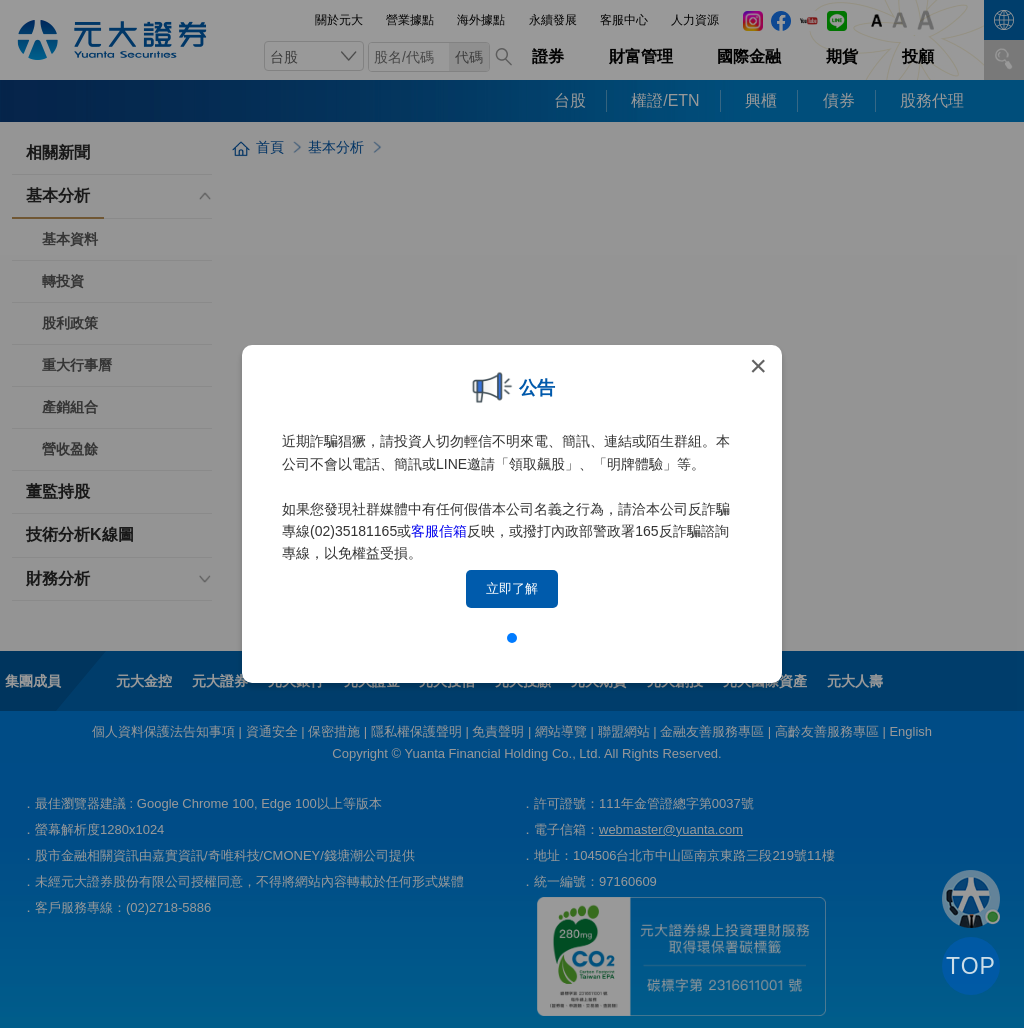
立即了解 (512, 588)
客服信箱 (439, 531)
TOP (971, 966)
